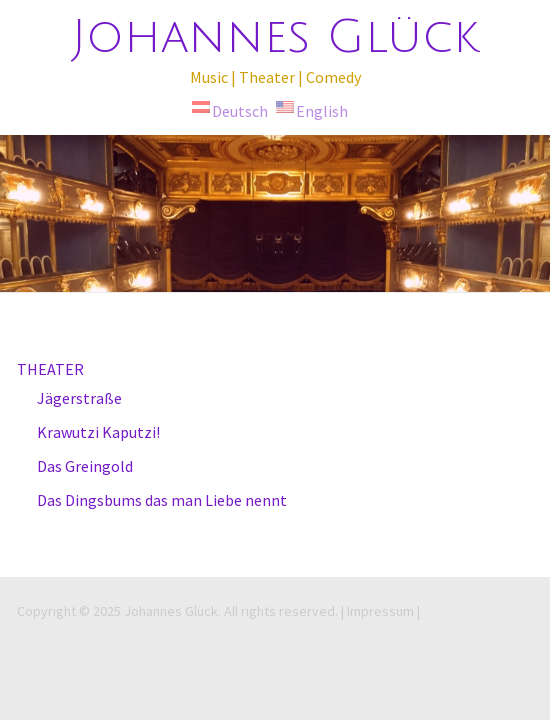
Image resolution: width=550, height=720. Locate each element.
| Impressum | (380, 611)
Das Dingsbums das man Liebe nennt (162, 500)
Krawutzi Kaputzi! (98, 432)
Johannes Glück (275, 37)
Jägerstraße (79, 398)
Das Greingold (85, 466)
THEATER (50, 369)
